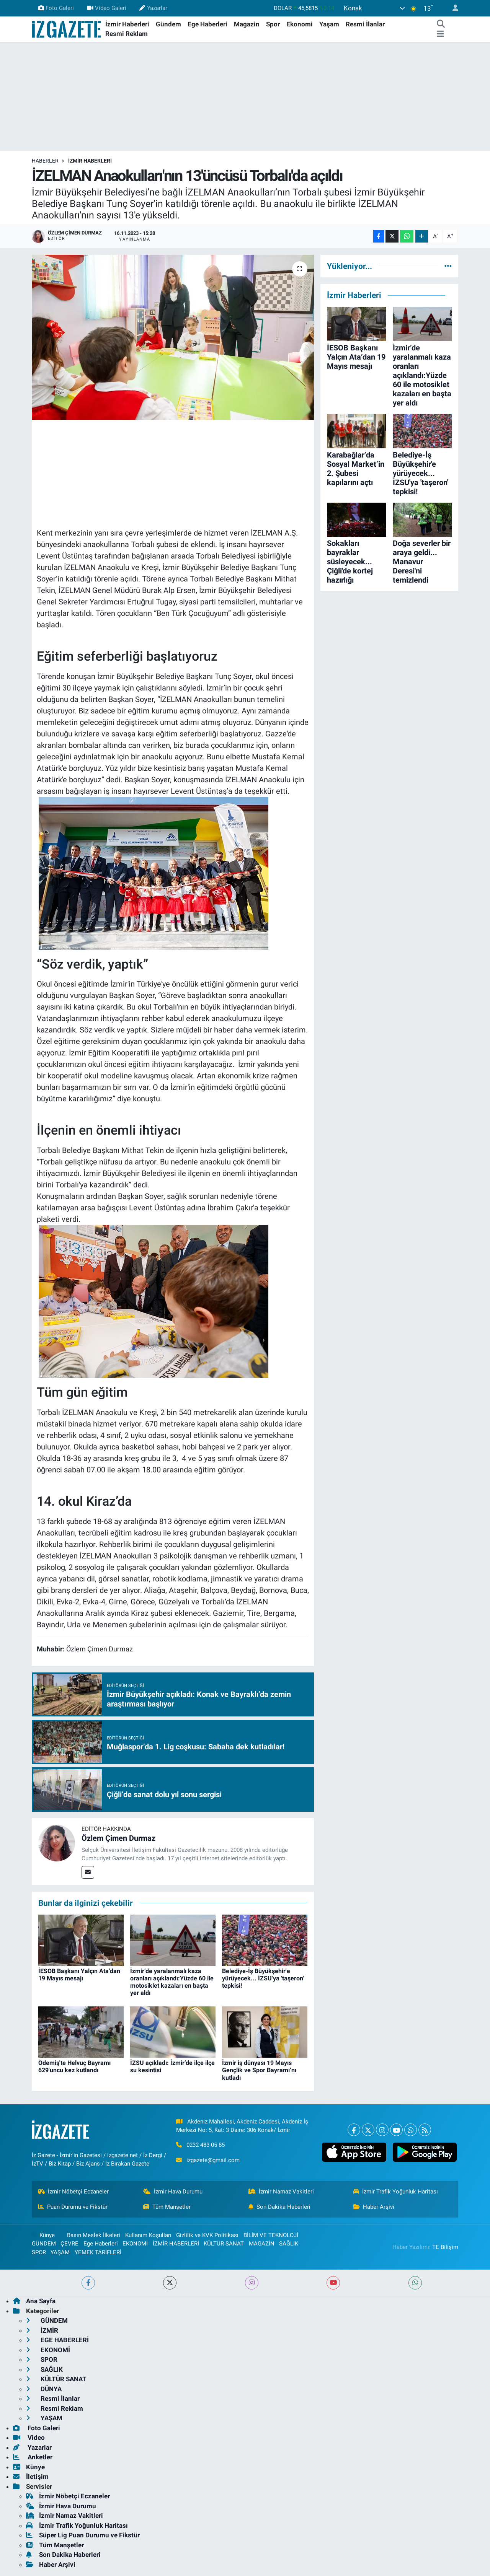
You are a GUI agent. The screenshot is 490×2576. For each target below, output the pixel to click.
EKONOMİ (135, 2243)
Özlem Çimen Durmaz (118, 1838)
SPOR (39, 2252)
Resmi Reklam (126, 33)
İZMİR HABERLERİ (90, 161)
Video (29, 2437)
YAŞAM (60, 2252)
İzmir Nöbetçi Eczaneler (73, 2191)
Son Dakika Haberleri (279, 2206)
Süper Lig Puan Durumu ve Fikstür (83, 2535)
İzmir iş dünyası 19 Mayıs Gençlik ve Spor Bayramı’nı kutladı (259, 2070)
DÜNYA (44, 2389)
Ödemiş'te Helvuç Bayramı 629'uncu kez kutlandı (74, 2066)
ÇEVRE (69, 2243)
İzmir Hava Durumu (173, 2191)
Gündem (168, 24)
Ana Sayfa (34, 2301)
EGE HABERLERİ (57, 2340)
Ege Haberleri (207, 24)
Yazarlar (153, 8)
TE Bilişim (445, 2247)
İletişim (31, 2476)
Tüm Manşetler (167, 2206)
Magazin (247, 24)
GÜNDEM (44, 2243)
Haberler (45, 161)
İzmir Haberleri (127, 24)
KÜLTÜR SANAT (224, 2243)
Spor (273, 24)
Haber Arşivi (374, 2206)
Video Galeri (106, 8)
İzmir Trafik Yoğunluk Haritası (395, 2191)
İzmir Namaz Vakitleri (281, 2191)
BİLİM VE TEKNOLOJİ (270, 2235)
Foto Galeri (56, 8)
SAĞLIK (288, 2243)
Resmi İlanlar (365, 24)
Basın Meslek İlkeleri (93, 2235)
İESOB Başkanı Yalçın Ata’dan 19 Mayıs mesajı (79, 1974)
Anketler (32, 2457)
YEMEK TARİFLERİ (98, 2252)
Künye (43, 2235)
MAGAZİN (261, 2243)
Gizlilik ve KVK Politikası (207, 2235)
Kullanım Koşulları (148, 2235)
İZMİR (42, 2330)
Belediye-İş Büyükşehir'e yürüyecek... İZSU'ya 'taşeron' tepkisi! (263, 1978)
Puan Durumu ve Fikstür (73, 2206)
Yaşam (329, 24)
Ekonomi (299, 24)
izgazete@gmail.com (213, 2160)
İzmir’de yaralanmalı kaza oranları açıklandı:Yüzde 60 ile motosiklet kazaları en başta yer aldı (172, 1982)
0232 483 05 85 (205, 2144)
